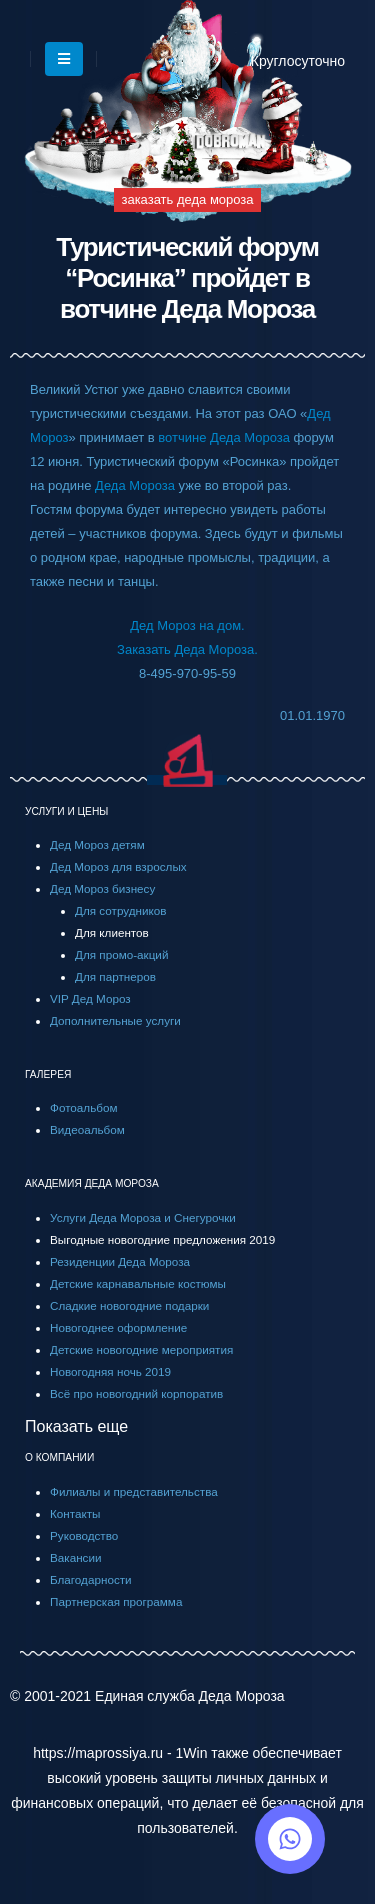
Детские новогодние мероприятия (141, 1349)
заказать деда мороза (187, 199)
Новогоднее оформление (118, 1327)
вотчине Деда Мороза (224, 437)
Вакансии (76, 1557)
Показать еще (76, 1426)
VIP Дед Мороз (90, 998)
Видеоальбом (87, 1129)
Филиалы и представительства (134, 1491)
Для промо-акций (121, 954)
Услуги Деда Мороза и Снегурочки (143, 1217)
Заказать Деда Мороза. (187, 649)
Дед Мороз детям (97, 844)
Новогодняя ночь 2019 (110, 1371)
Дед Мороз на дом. (187, 625)
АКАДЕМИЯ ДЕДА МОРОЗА (92, 1183)
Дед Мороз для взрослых (118, 866)
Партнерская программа (116, 1601)
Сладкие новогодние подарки (129, 1305)
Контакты (75, 1513)
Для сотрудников (120, 910)
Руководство (84, 1535)
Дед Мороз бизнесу (102, 888)
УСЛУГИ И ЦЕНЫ (66, 811)
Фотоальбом (84, 1107)
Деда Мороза (135, 485)
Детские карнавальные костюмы (138, 1283)
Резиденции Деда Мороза (120, 1261)
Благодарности (91, 1579)
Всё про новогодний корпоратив (136, 1393)
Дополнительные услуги (115, 1020)
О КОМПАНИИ (59, 1457)
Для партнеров (115, 976)
